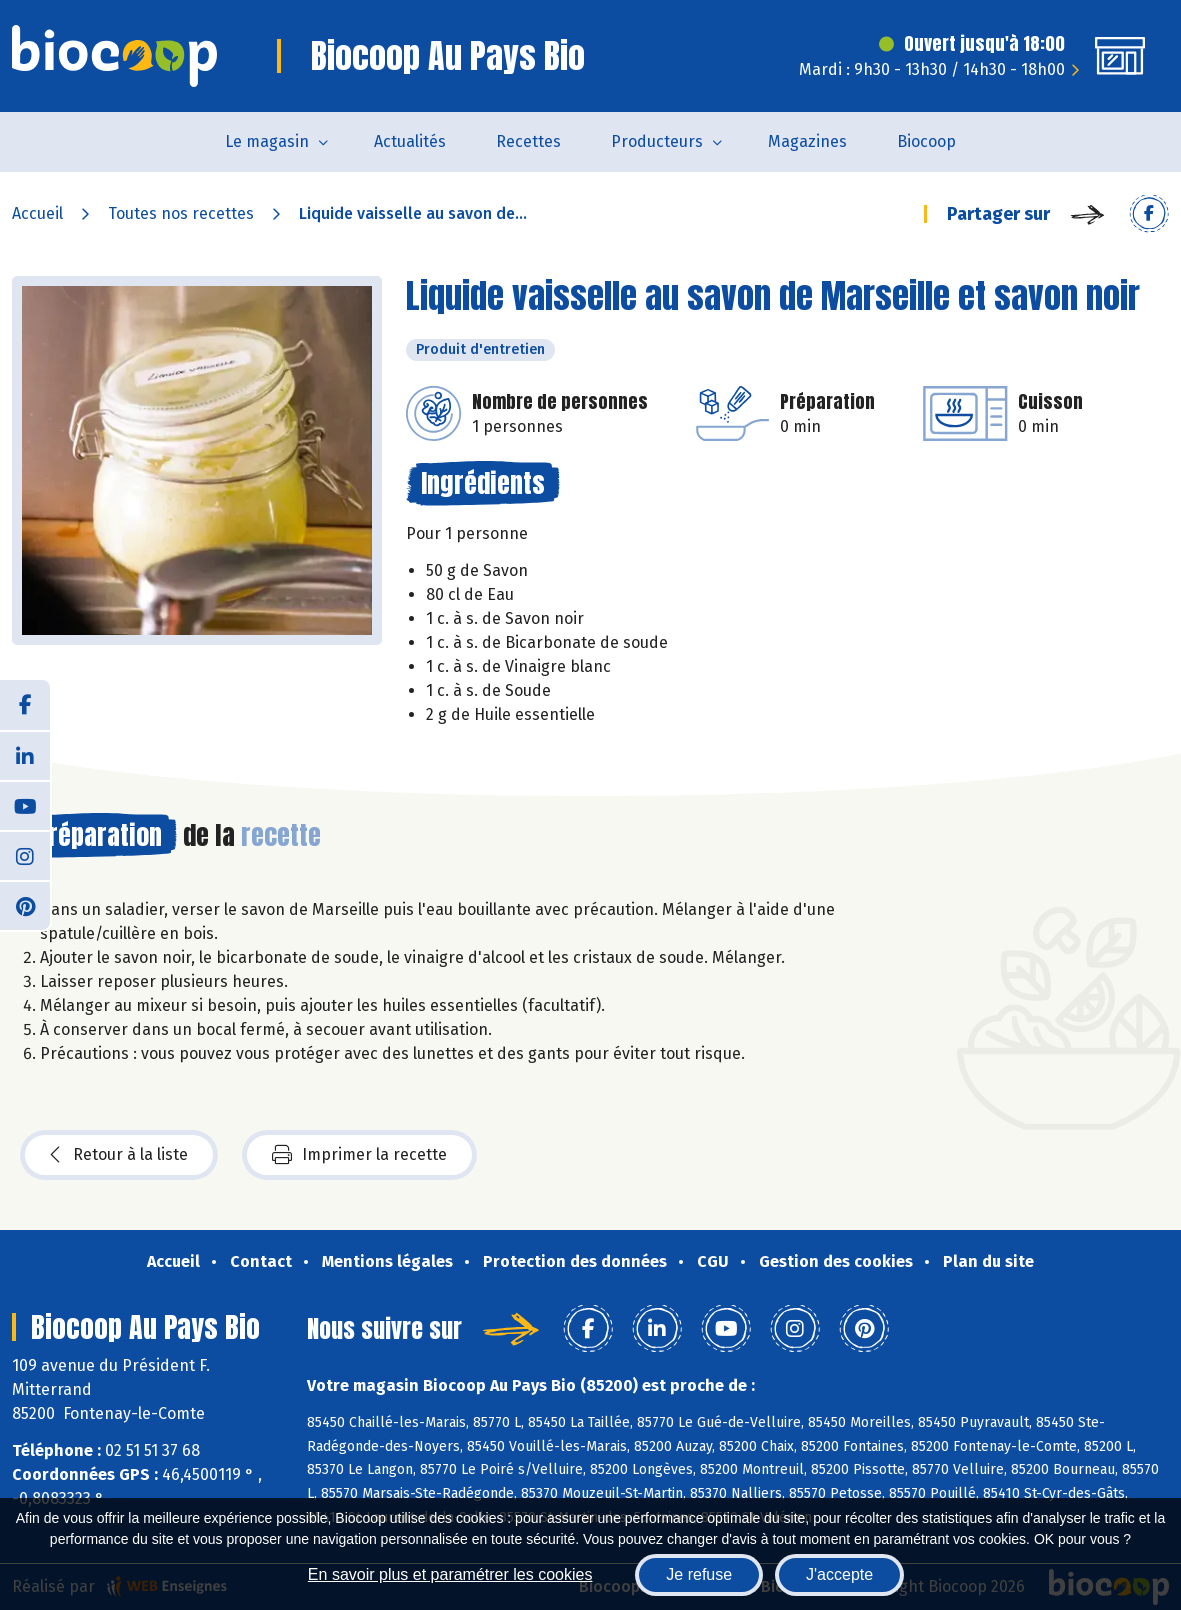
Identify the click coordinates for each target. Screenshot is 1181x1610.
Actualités (410, 141)
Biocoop (926, 141)
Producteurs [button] (657, 141)
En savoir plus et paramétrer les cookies (450, 1574)
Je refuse (699, 1574)
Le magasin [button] (267, 141)
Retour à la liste (119, 1155)
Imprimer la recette (359, 1155)
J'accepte (839, 1574)
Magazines (807, 141)
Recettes (528, 141)
